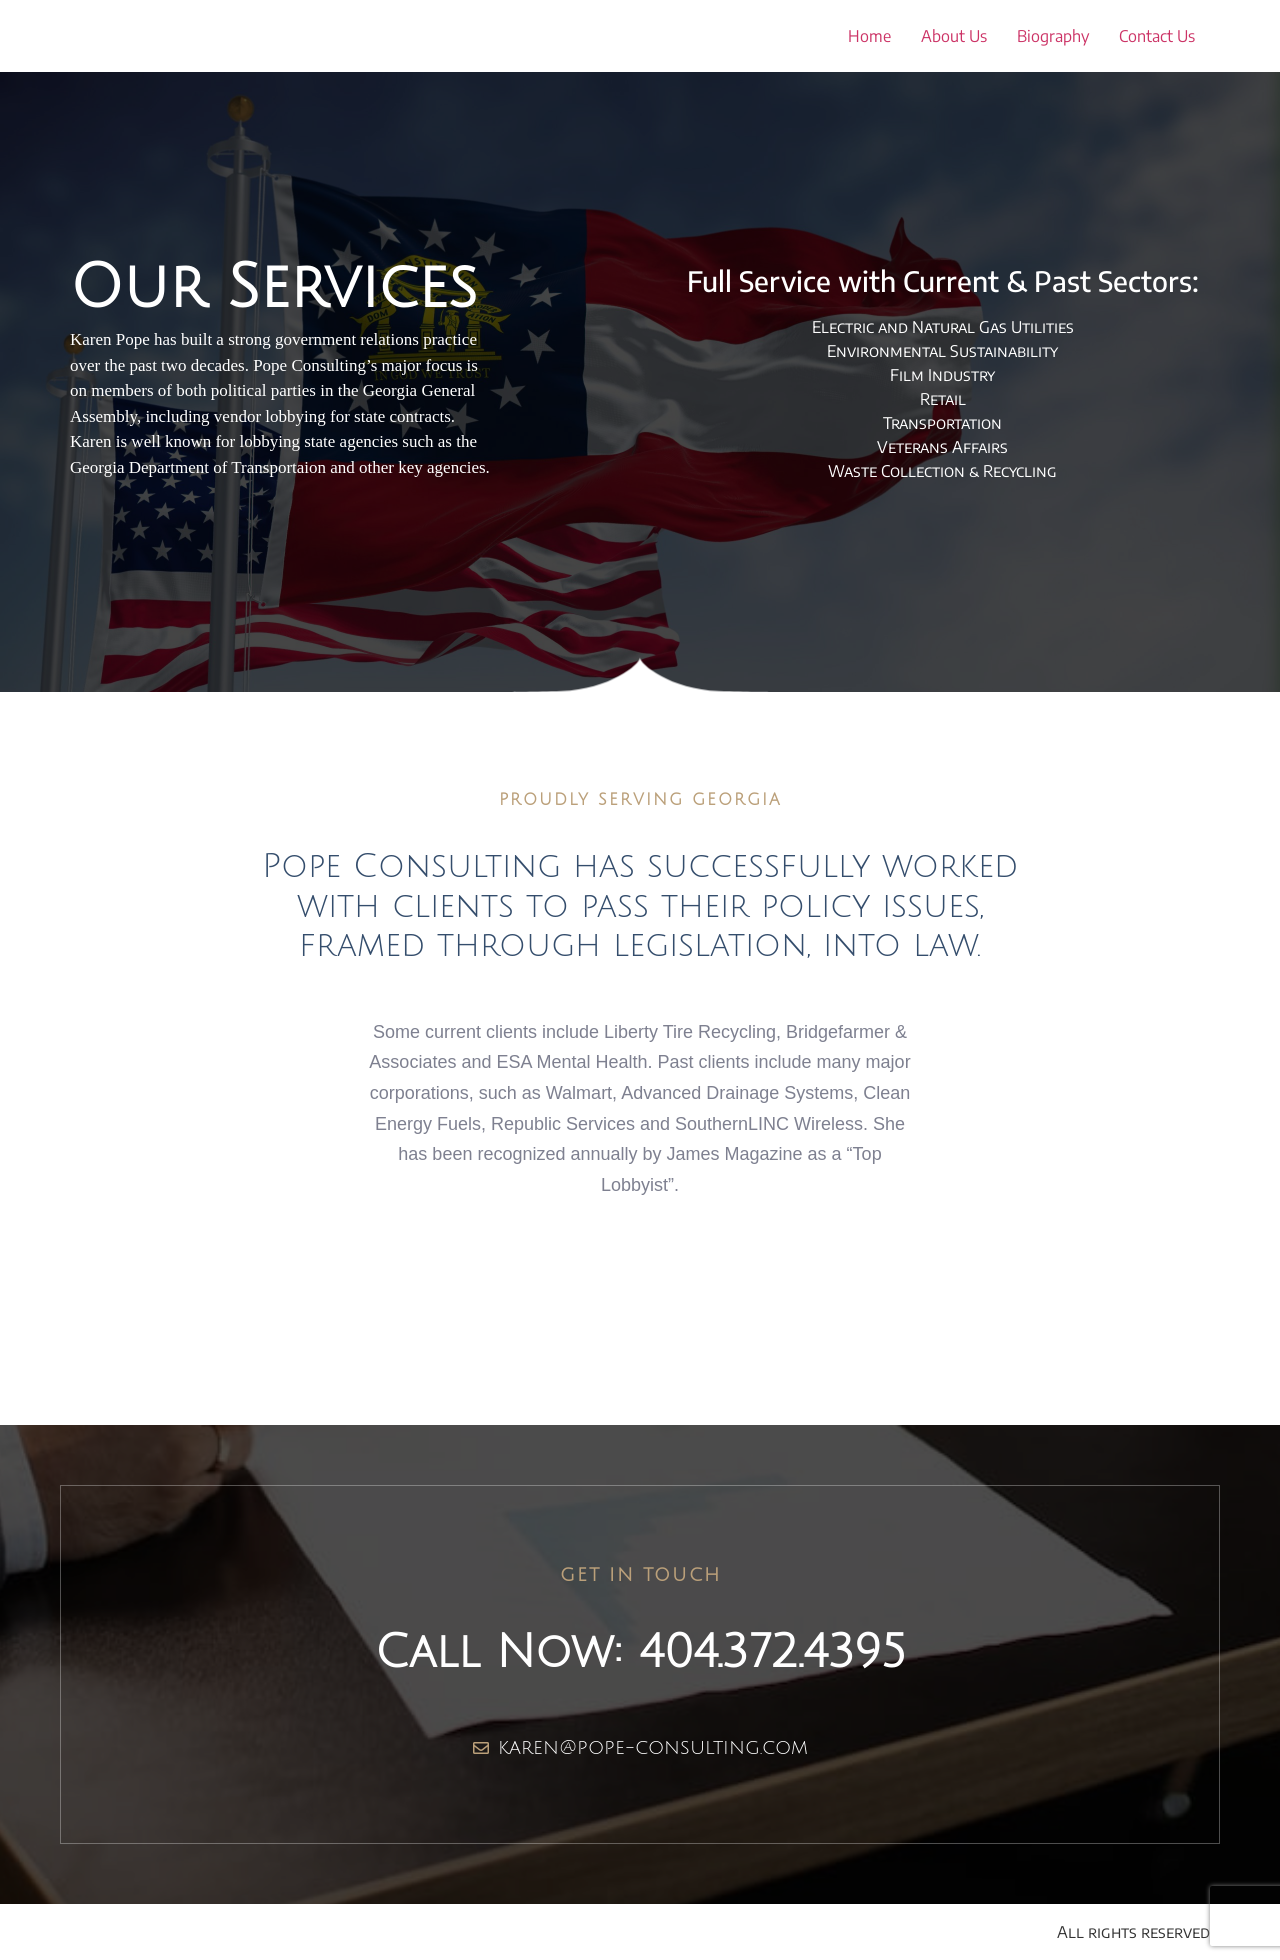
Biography (1053, 36)
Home (869, 36)
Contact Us (1157, 36)
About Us (954, 36)
